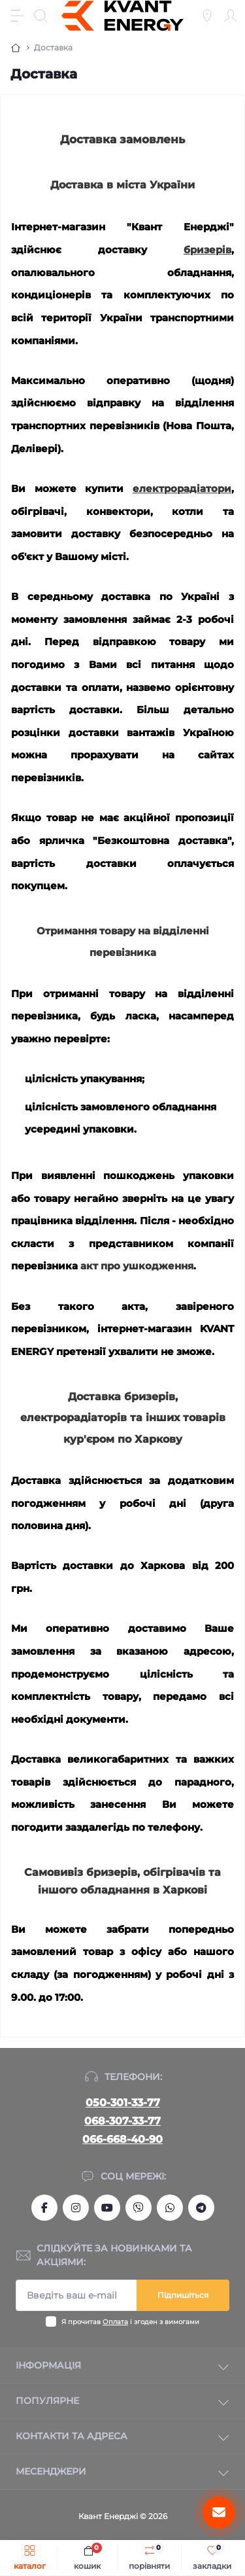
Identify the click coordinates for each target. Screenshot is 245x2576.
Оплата (115, 2322)
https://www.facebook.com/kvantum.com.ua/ (44, 2207)
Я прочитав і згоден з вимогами (130, 2322)
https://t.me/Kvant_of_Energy (201, 2207)
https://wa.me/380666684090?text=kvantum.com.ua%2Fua (169, 2207)
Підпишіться (182, 2295)
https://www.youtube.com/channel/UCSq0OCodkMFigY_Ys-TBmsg (107, 2207)
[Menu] (17, 15)
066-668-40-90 (122, 2139)
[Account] (230, 15)
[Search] (40, 15)
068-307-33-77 (122, 2121)
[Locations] (207, 15)
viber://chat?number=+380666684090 (138, 2207)
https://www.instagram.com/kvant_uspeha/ (75, 2207)
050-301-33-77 (123, 2102)
